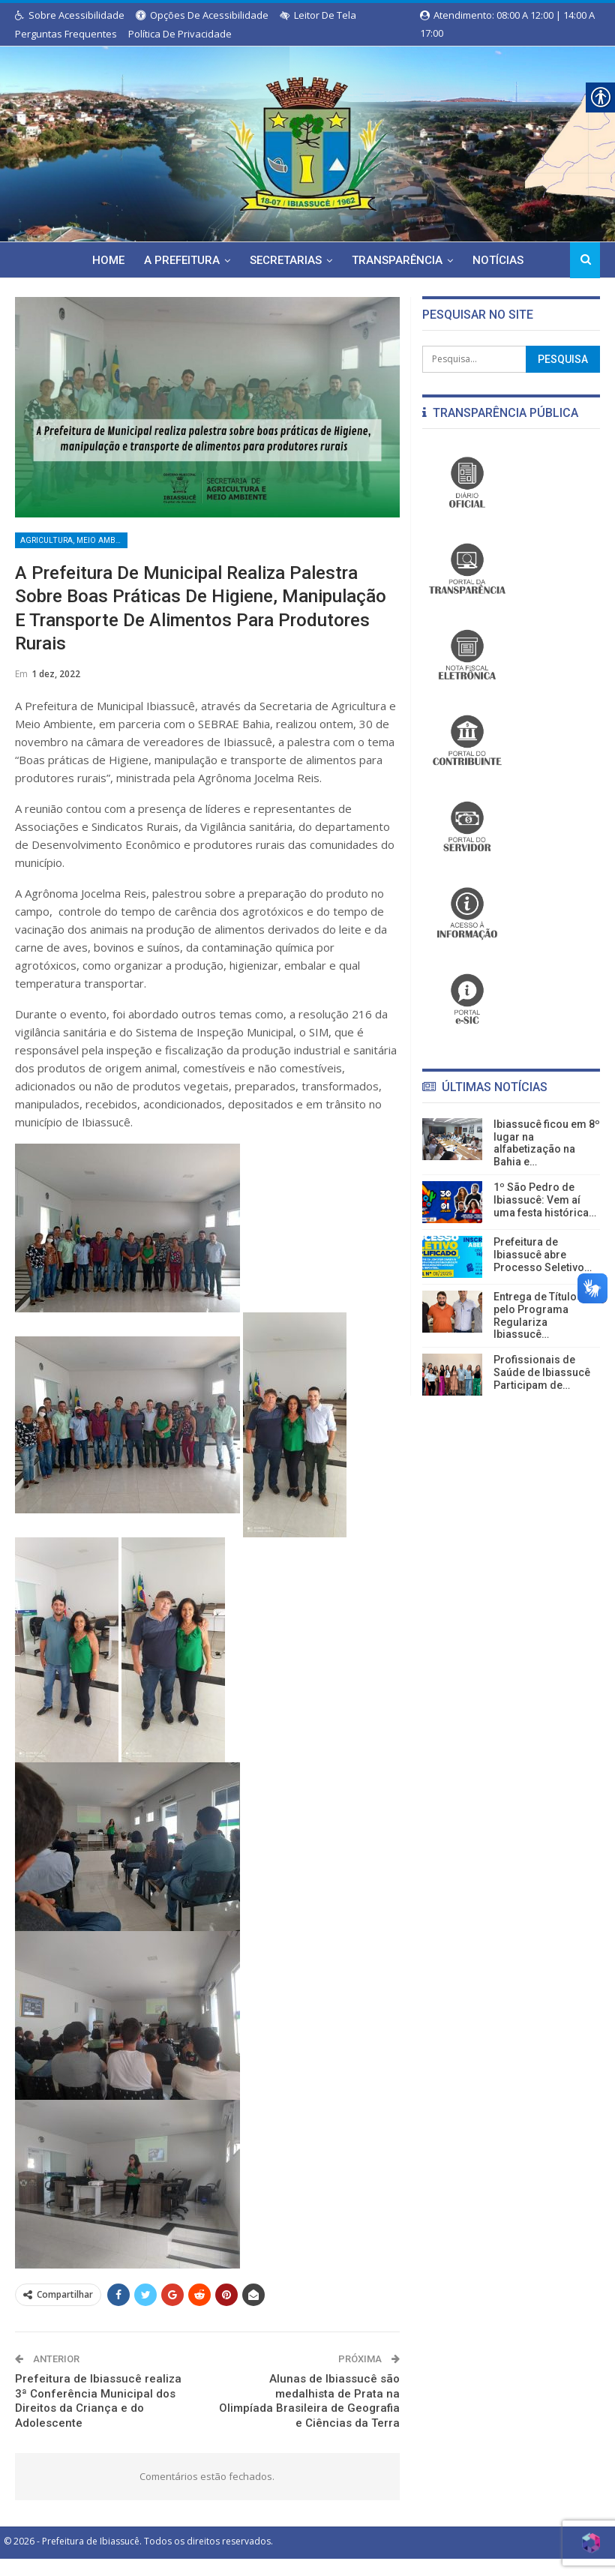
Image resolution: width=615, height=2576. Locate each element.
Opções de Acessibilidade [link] (202, 15)
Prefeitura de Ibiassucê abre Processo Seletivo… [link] (543, 1254)
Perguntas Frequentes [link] (66, 33)
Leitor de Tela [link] (318, 15)
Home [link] (75, 260)
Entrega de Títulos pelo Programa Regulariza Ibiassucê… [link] (538, 1315)
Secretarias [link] (257, 260)
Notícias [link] (474, 260)
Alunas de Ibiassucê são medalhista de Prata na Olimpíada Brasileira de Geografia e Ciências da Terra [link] (309, 2404)
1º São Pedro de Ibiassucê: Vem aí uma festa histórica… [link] (545, 1200)
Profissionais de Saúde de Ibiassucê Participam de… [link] (542, 1372)
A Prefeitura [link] (151, 260)
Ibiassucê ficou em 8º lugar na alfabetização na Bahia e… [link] (547, 1143)
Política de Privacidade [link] (180, 33)
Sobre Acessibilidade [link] (69, 15)
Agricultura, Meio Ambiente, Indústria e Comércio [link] (74, 541)
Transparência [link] (371, 260)
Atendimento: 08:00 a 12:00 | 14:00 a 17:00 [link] (507, 16)
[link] (307, 141)
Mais (532, 260)
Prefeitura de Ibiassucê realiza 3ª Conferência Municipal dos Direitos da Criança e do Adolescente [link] (98, 2404)
